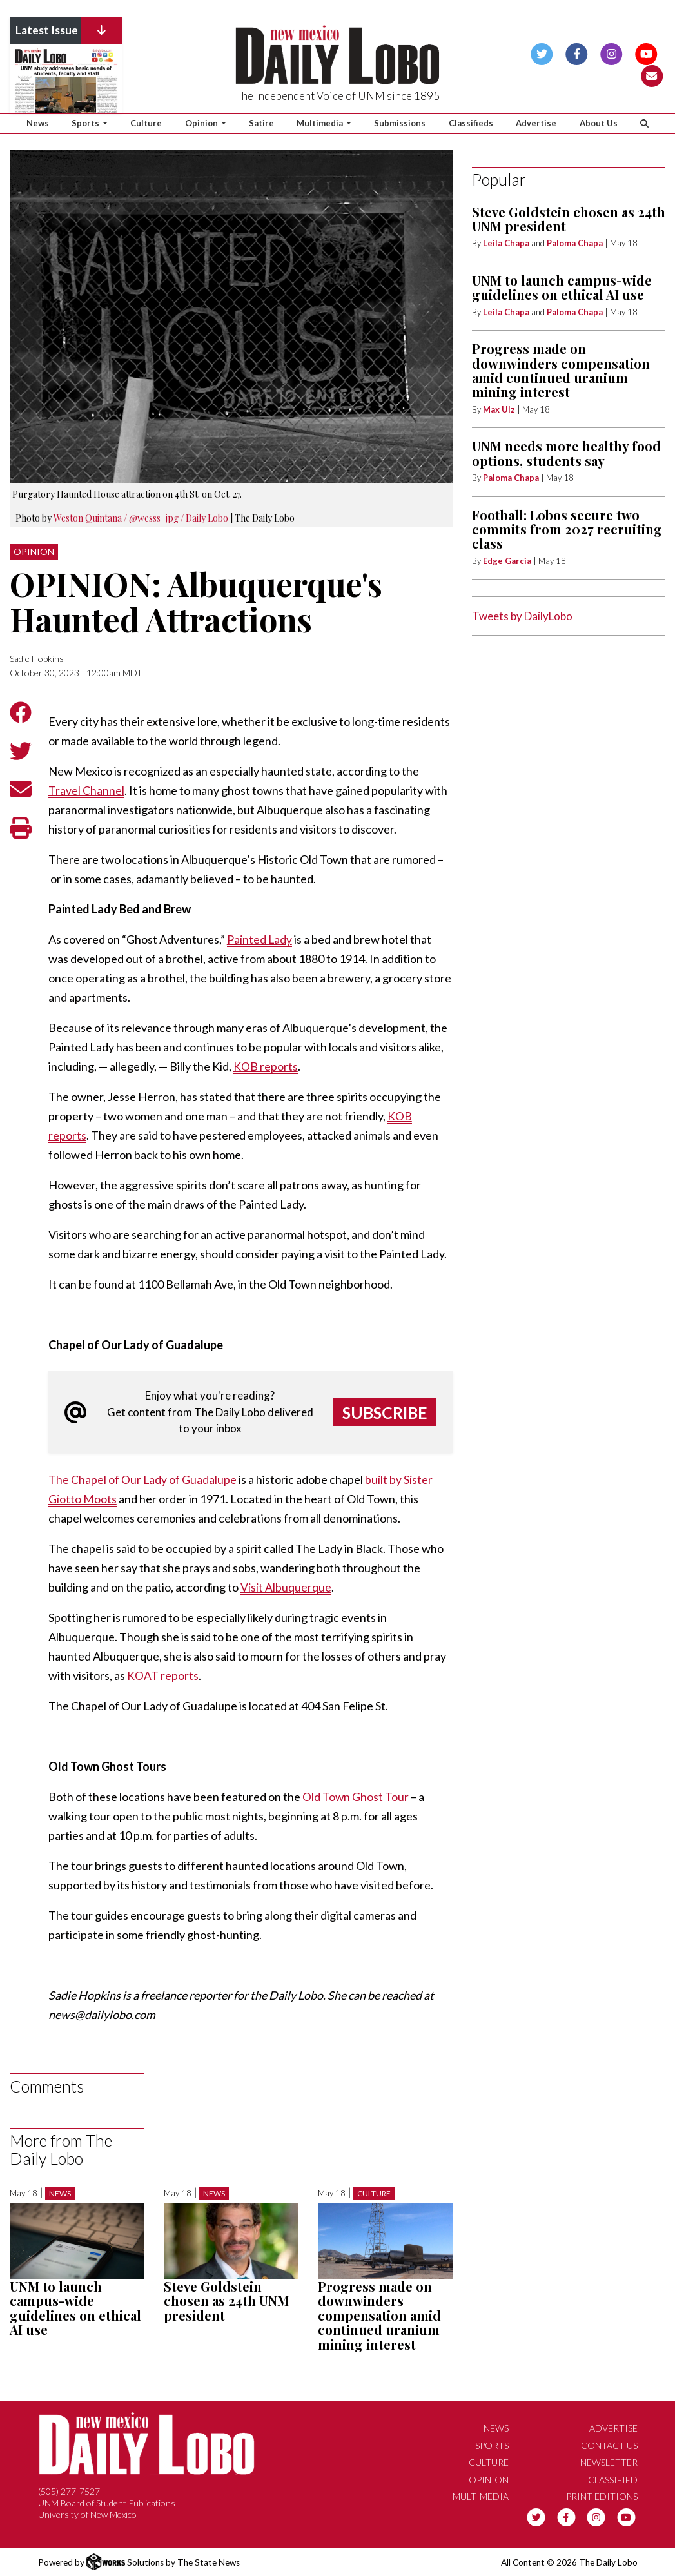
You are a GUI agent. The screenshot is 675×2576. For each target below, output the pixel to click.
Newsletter (609, 2462)
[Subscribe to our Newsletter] (652, 74)
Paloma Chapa (575, 243)
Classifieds (471, 123)
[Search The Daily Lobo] (644, 123)
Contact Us (609, 2444)
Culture (146, 123)
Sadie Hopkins (37, 658)
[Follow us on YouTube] (646, 52)
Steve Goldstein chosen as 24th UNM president (226, 2301)
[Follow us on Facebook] (577, 52)
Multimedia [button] (321, 123)
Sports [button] (86, 123)
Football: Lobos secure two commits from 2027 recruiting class (567, 529)
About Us (599, 123)
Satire (261, 123)
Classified (613, 2479)
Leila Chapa (506, 243)
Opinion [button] (202, 123)
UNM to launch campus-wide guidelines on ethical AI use (75, 2308)
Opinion (34, 551)
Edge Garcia (507, 561)
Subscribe (384, 1412)
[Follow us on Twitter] (542, 52)
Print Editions (602, 2496)
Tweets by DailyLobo (522, 616)
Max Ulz (499, 409)
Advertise (536, 123)
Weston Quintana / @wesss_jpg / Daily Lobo (141, 518)
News (37, 123)
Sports (492, 2444)
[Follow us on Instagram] (611, 52)
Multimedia (481, 2496)
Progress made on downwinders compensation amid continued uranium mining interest (379, 2315)
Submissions (400, 123)
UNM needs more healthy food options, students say (566, 453)
